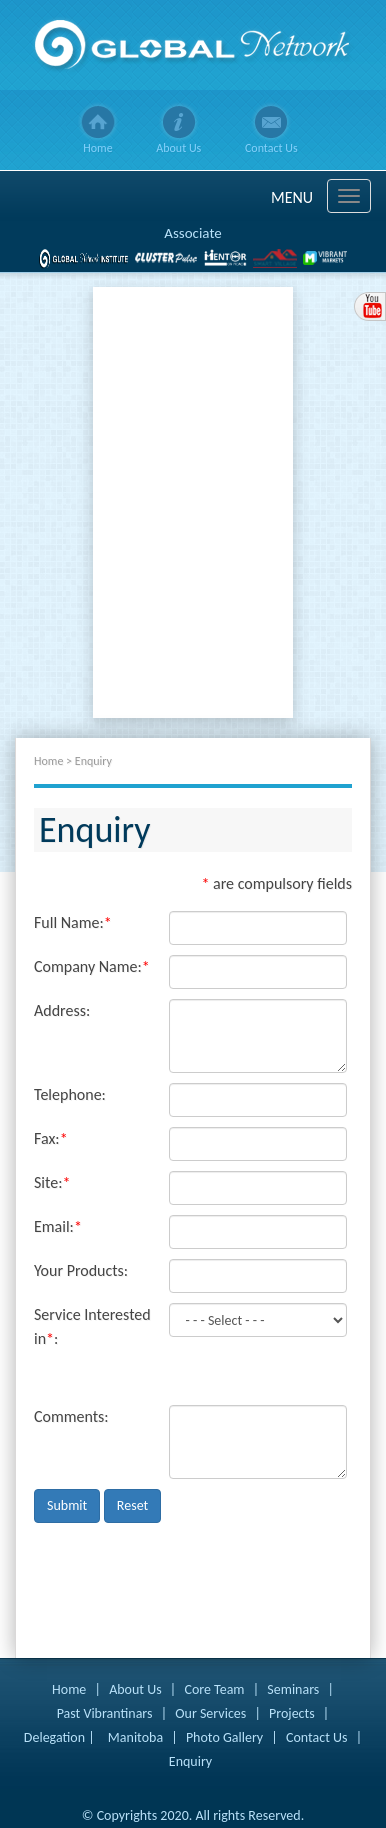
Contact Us (271, 148)
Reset (132, 1505)
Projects (292, 1713)
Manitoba (135, 1737)
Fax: (51, 1138)
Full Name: (73, 922)
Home (97, 148)
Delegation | (59, 1737)
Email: (58, 1226)
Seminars (293, 1689)
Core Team (214, 1689)
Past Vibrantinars (105, 1713)
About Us (178, 148)
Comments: (71, 1416)
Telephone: (70, 1094)
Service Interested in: (92, 1326)
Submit (67, 1505)
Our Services (210, 1713)
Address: (62, 1010)
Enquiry (190, 1761)
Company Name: (92, 966)
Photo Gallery (224, 1737)
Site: (52, 1182)
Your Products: (81, 1270)
